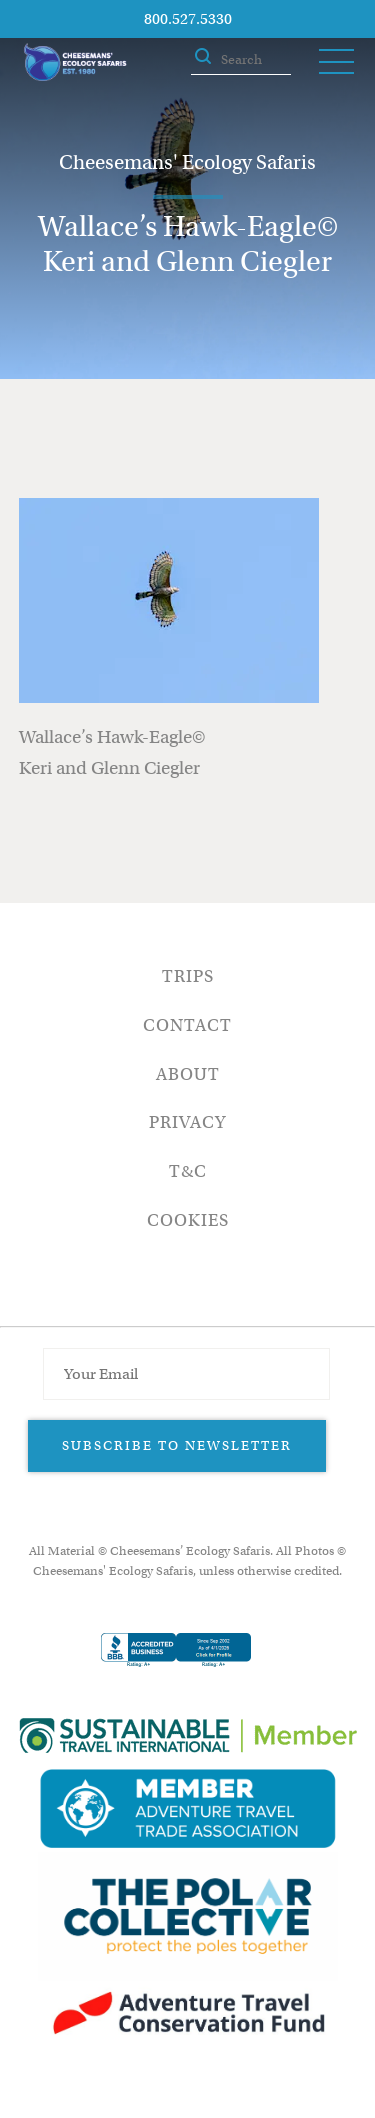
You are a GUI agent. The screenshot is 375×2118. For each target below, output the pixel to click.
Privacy (187, 1122)
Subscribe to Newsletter (177, 1445)
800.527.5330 (188, 19)
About (188, 1074)
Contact (187, 1025)
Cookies (188, 1220)
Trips (188, 976)
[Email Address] (186, 1374)
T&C (188, 1171)
